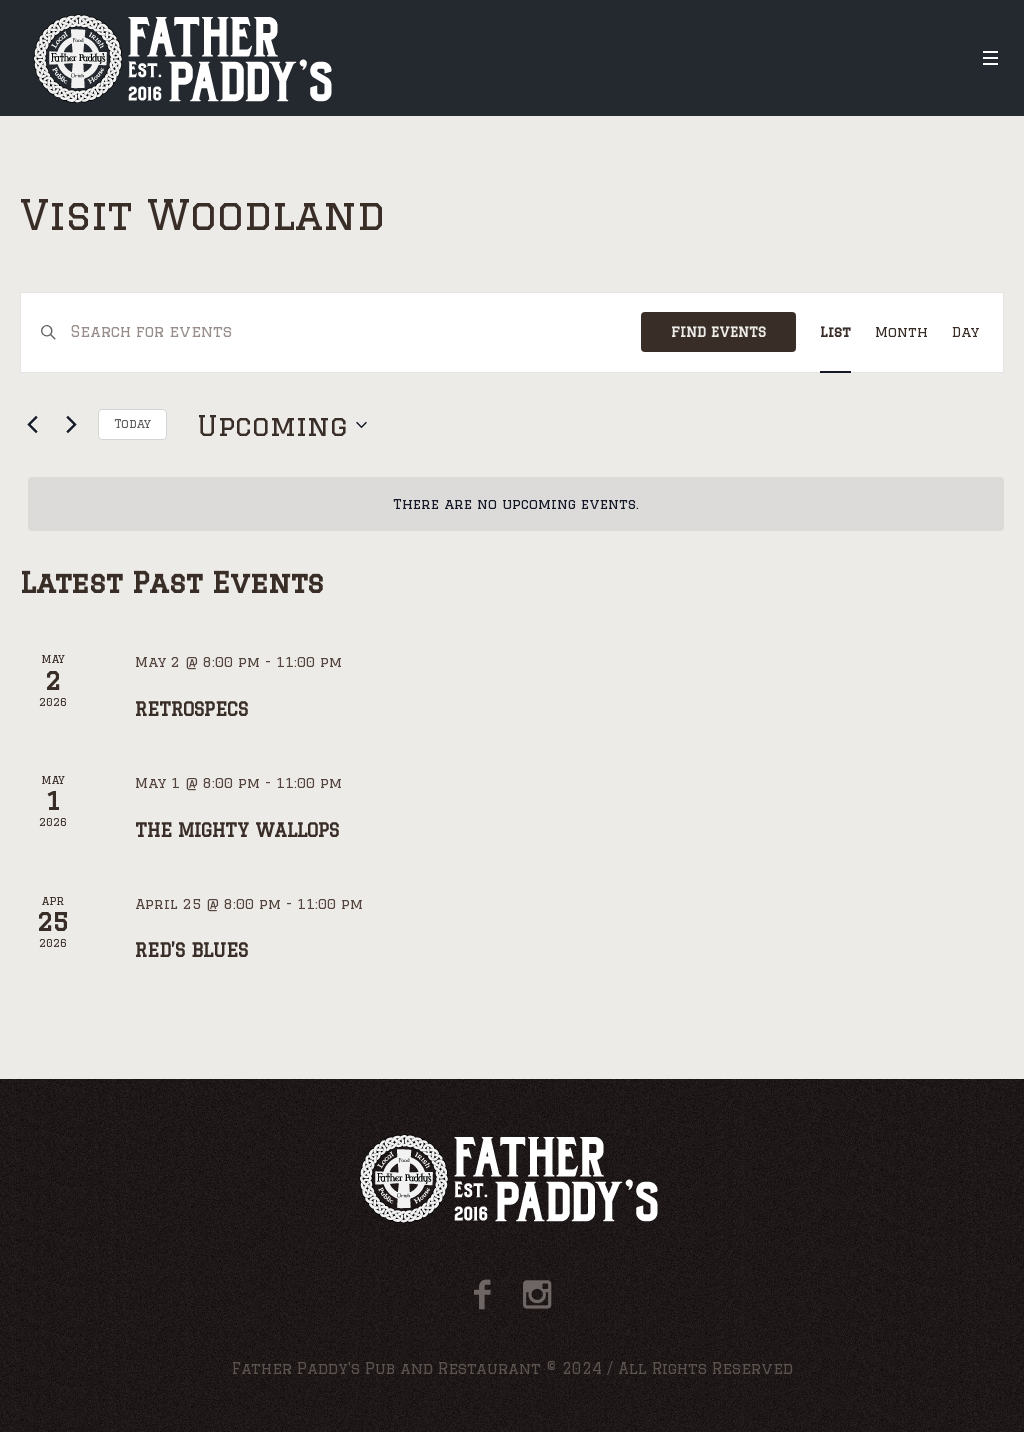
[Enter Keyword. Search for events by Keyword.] (356, 332)
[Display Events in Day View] (965, 332)
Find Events (718, 332)
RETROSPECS (191, 709)
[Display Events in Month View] (901, 332)
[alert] (516, 504)
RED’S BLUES (191, 950)
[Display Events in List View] (835, 332)
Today (132, 423)
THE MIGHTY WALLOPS (237, 830)
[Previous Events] (32, 425)
